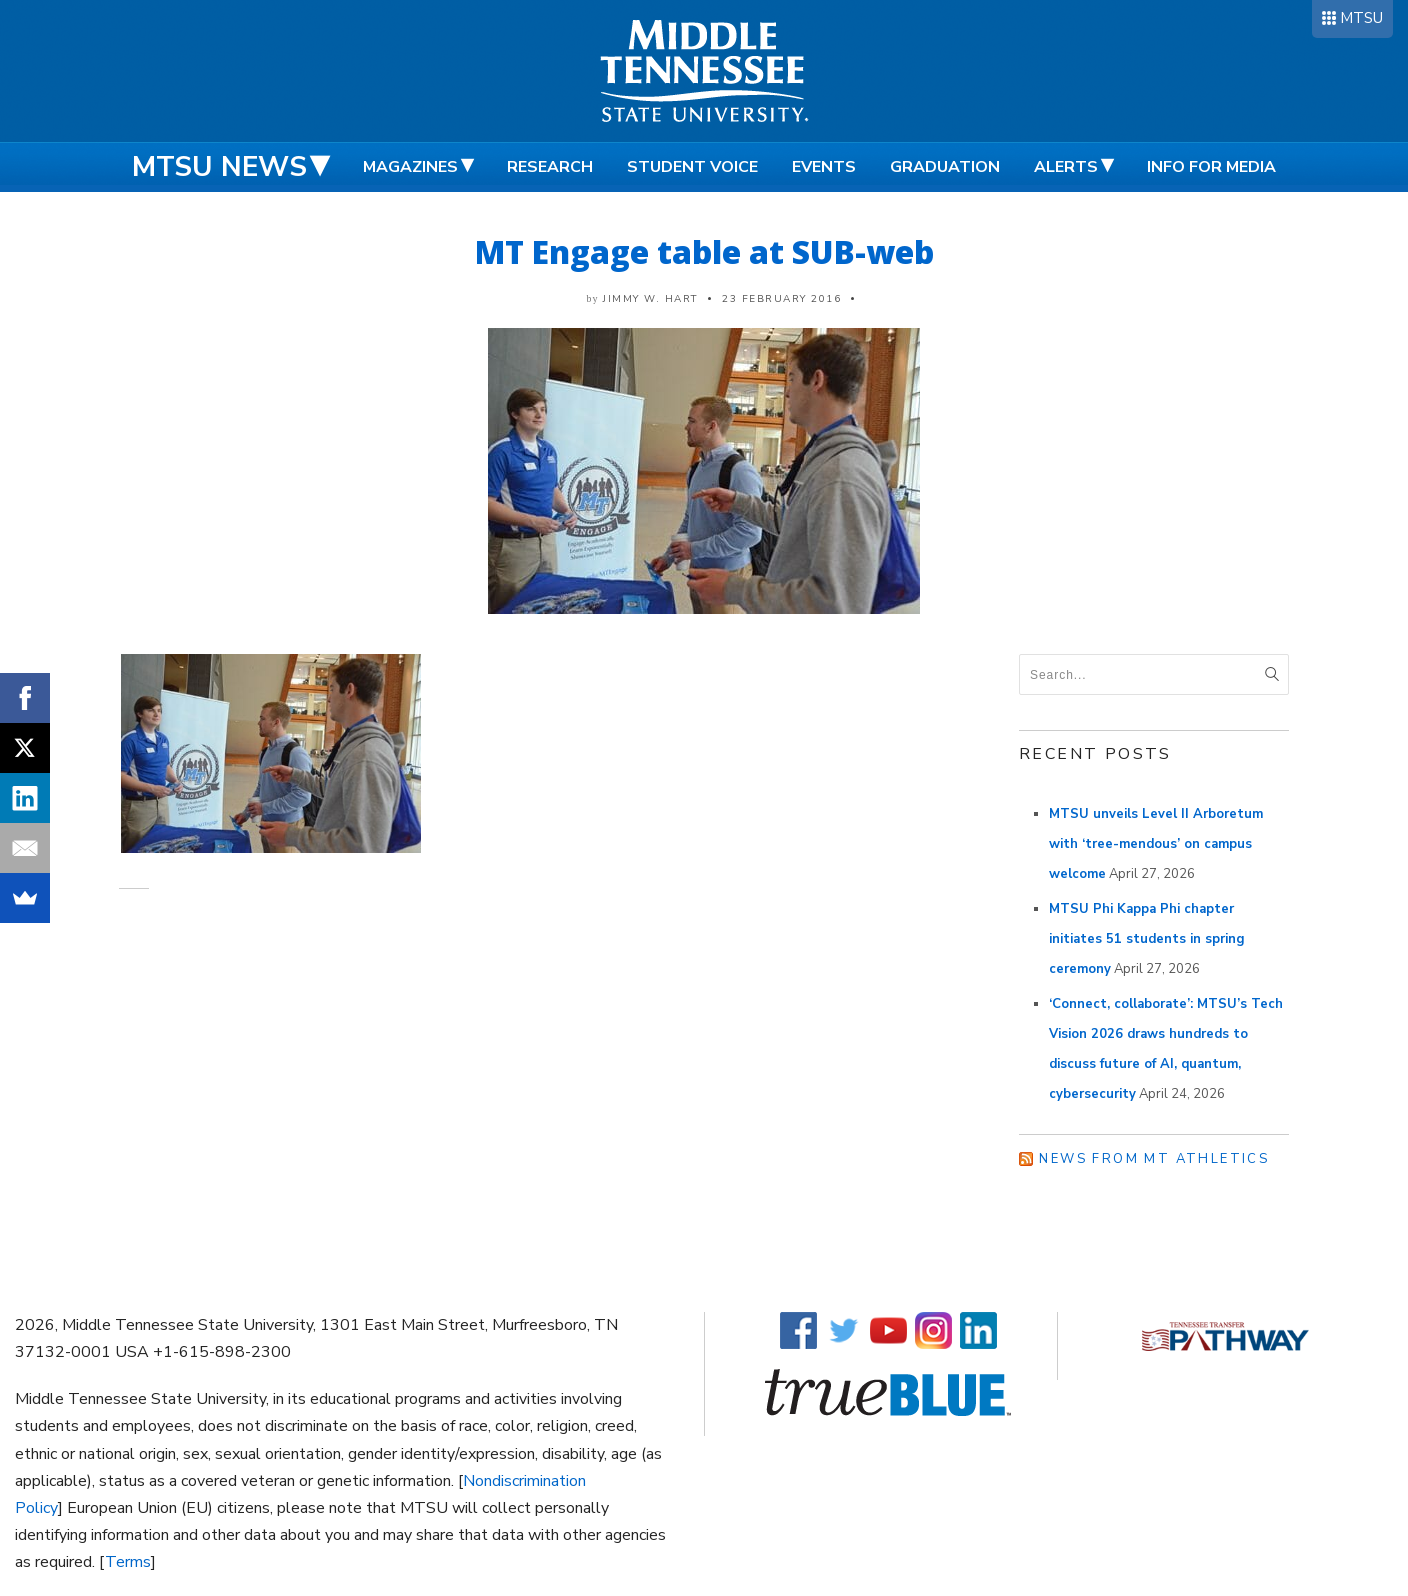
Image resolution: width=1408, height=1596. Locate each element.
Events (824, 167)
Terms (128, 1562)
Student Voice (692, 167)
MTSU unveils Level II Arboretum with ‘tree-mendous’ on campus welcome (1156, 844)
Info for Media (1211, 167)
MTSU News (219, 167)
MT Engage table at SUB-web (704, 251)
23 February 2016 (781, 299)
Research (550, 167)
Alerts (1066, 167)
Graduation (945, 167)
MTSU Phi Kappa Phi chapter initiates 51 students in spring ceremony (1147, 939)
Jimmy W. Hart (650, 299)
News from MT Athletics (1154, 1159)
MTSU (1361, 18)
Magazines (410, 167)
